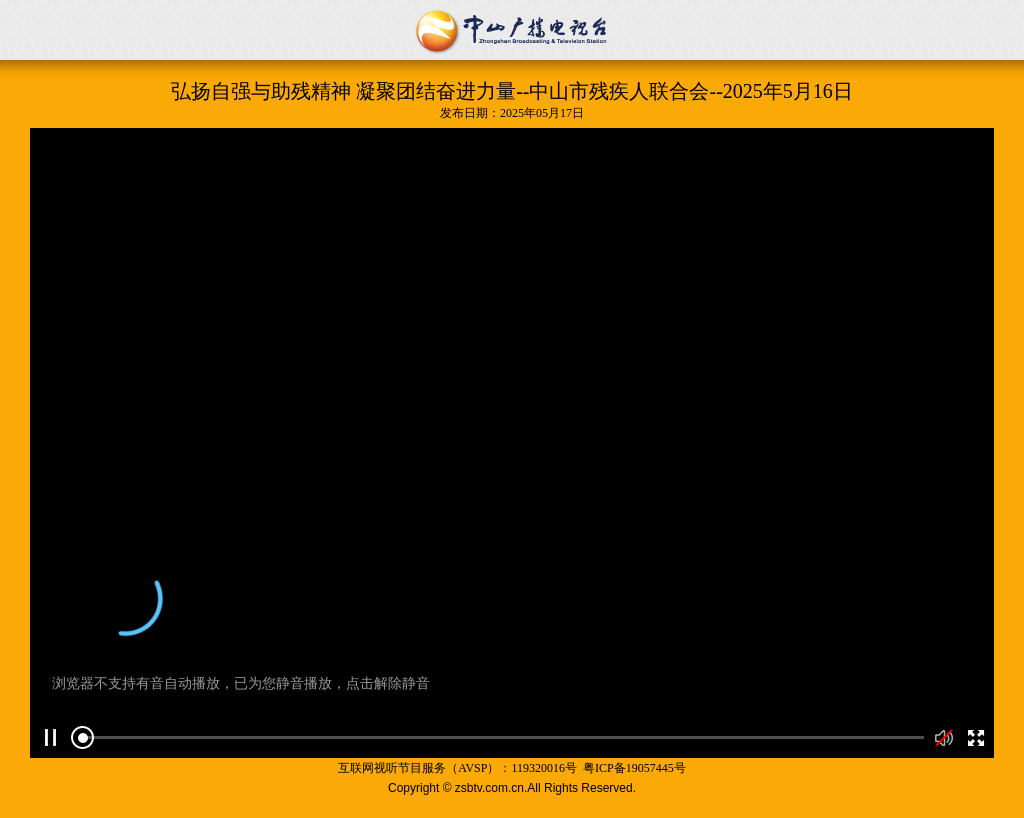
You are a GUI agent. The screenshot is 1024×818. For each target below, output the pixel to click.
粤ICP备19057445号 (634, 768)
